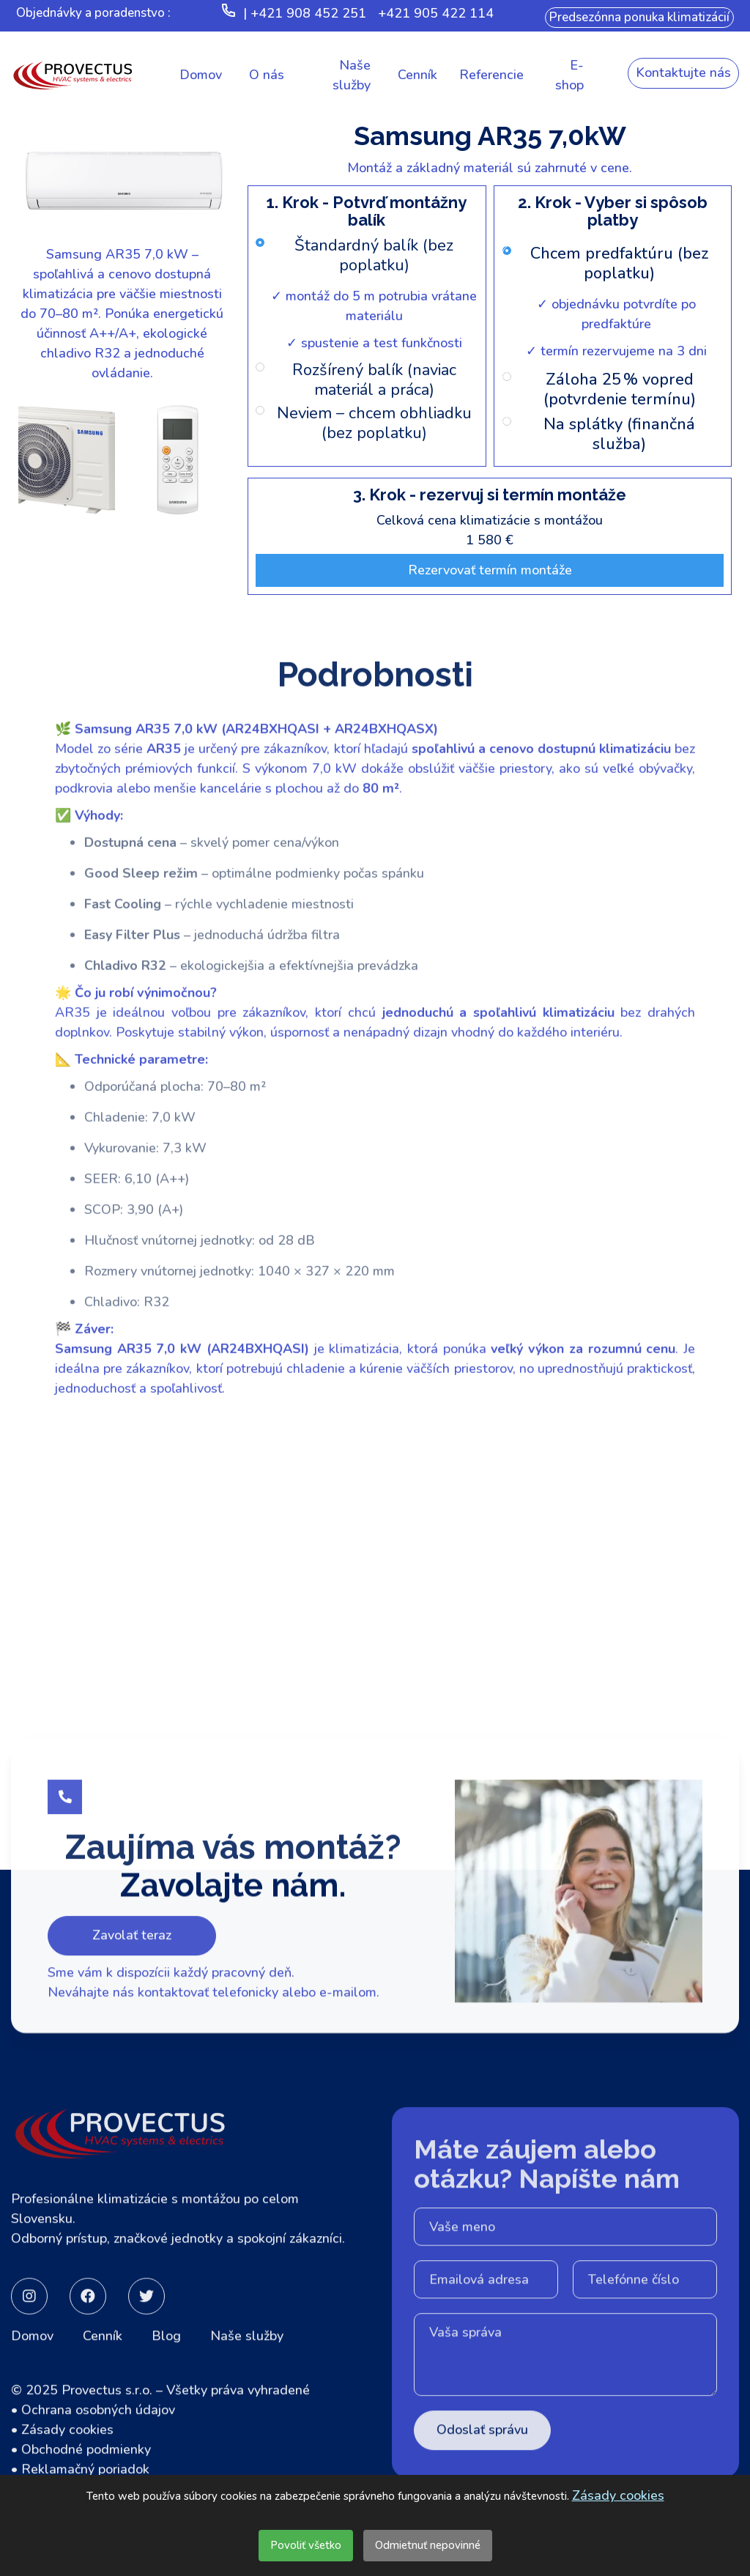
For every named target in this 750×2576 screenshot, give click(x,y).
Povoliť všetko (305, 2545)
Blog (166, 2386)
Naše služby (246, 2386)
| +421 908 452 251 (304, 13)
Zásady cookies (618, 2495)
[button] (266, 75)
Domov (32, 2386)
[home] (73, 75)
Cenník (102, 2386)
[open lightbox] (122, 256)
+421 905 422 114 (436, 13)
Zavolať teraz (131, 2015)
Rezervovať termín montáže (490, 570)
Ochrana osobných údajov (98, 2459)
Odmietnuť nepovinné (427, 2545)
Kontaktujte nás (683, 72)
